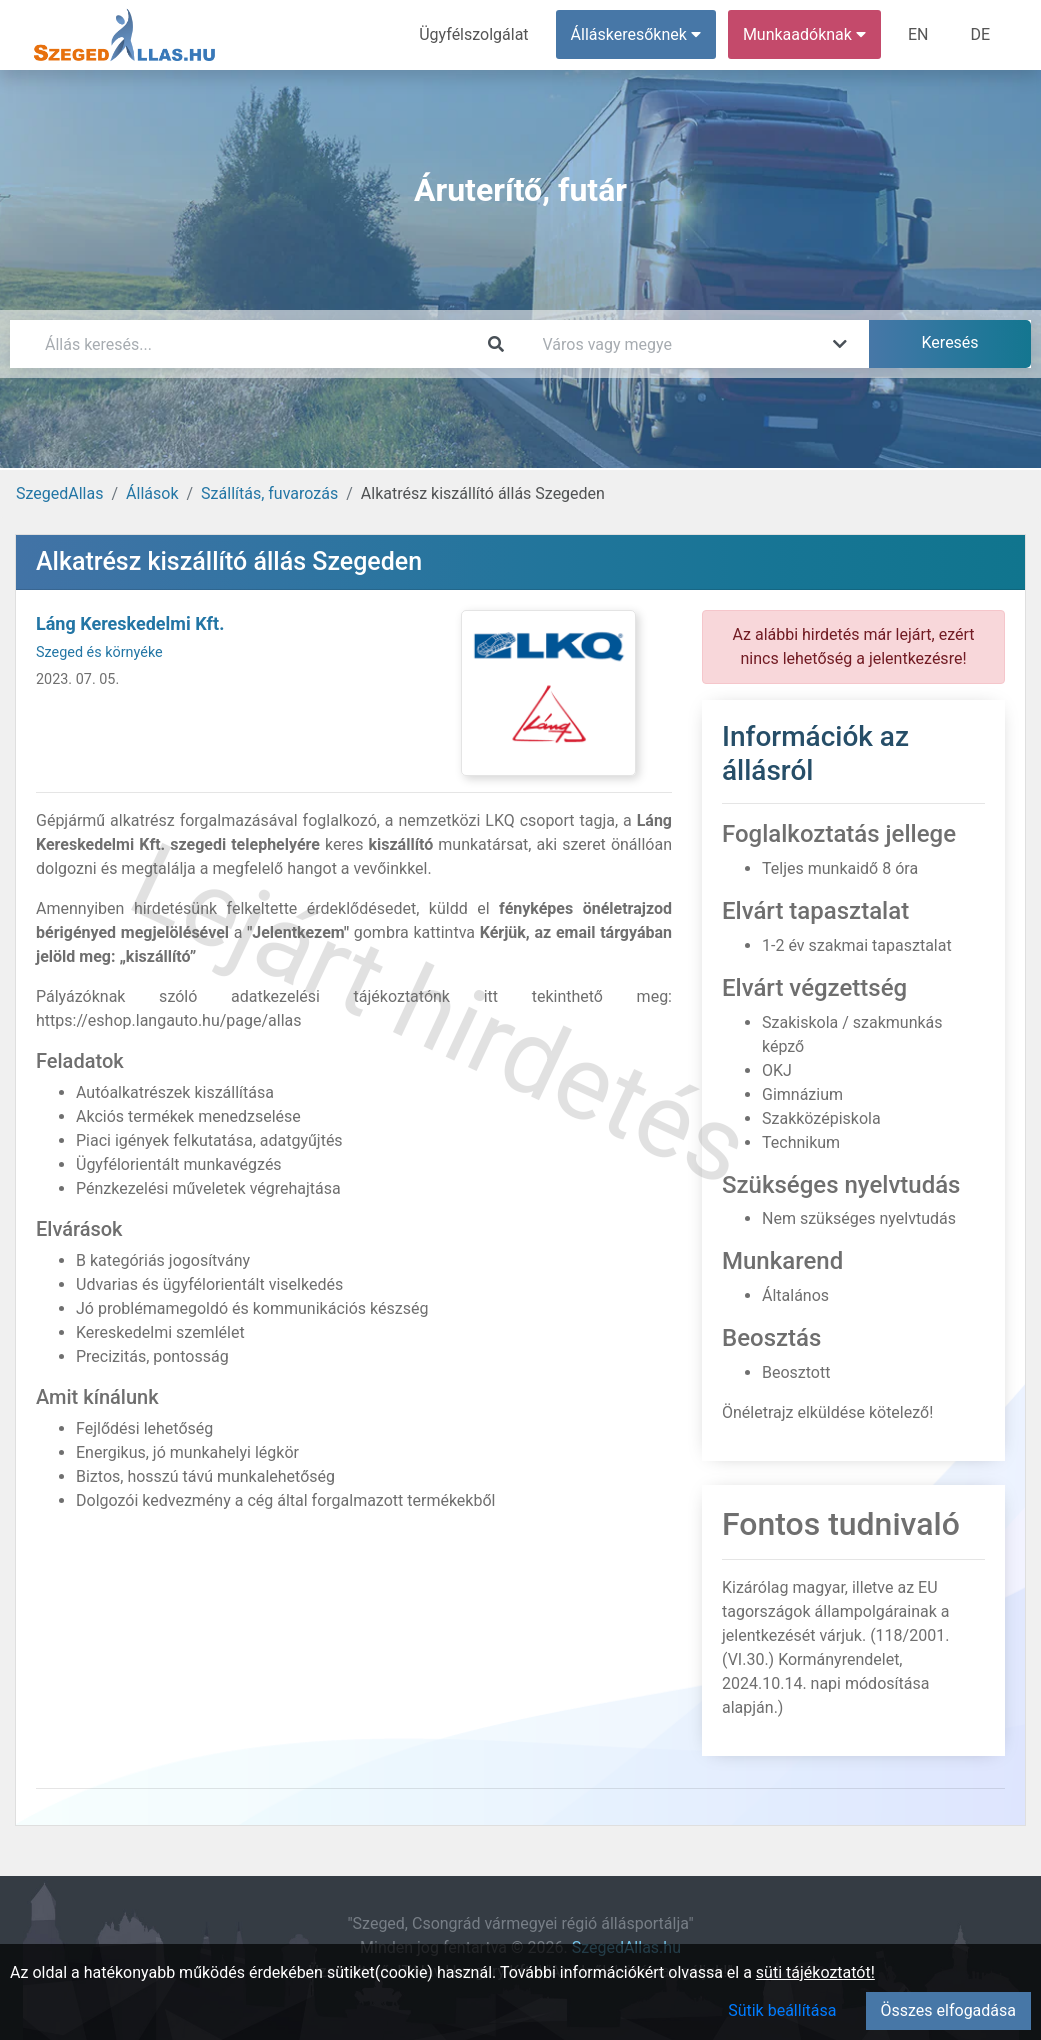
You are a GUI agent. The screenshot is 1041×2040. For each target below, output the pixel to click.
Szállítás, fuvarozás (269, 493)
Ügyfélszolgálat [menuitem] (473, 34)
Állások (152, 493)
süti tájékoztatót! (815, 1972)
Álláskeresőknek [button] (636, 34)
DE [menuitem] (980, 34)
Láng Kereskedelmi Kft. (130, 623)
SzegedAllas (59, 493)
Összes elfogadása (948, 2010)
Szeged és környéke (99, 652)
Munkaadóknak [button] (804, 34)
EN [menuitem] (918, 34)
